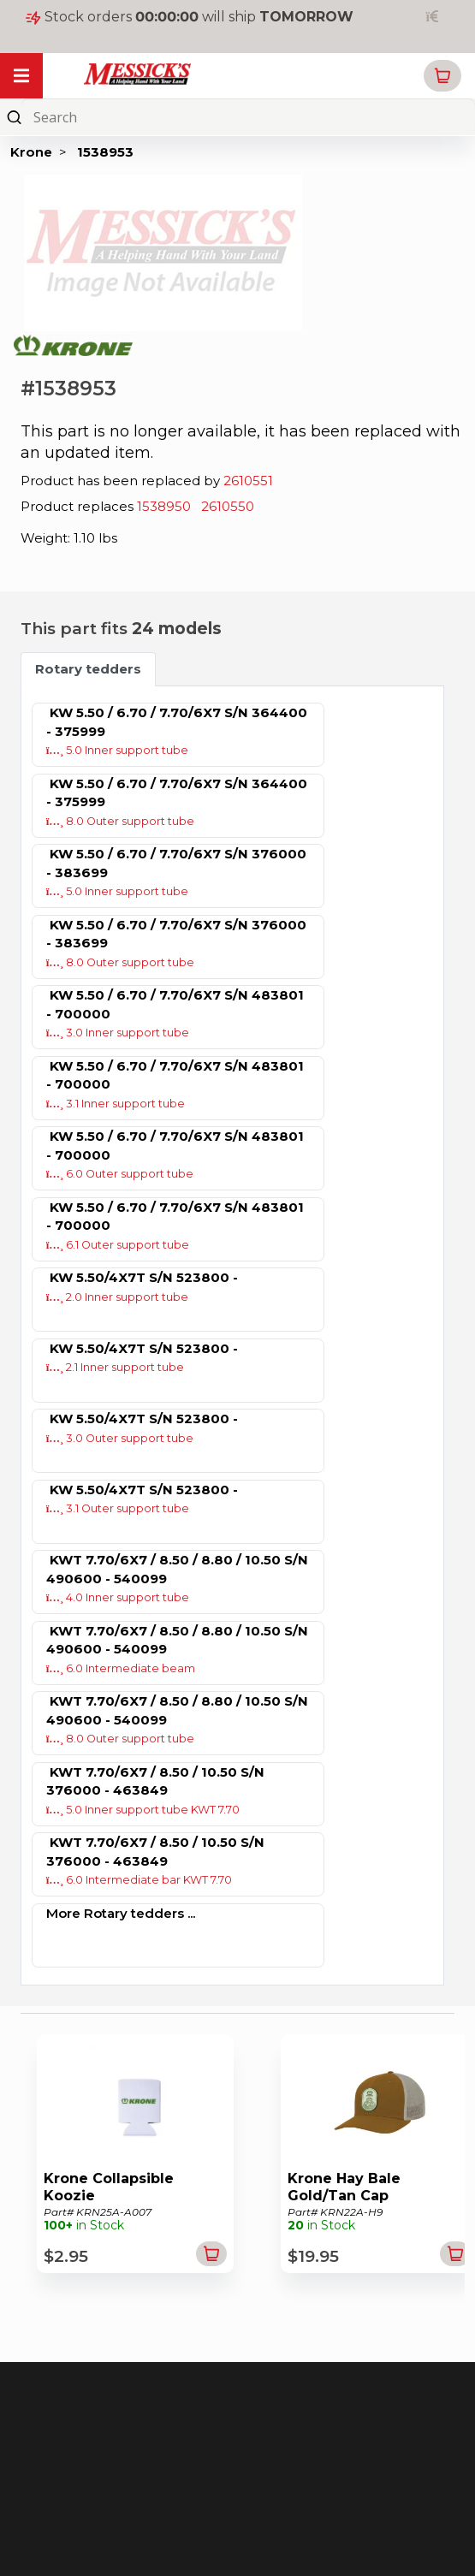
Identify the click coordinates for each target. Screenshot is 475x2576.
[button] (442, 76)
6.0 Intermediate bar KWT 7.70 (139, 1879)
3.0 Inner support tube (118, 1032)
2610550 (227, 506)
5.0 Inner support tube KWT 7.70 (143, 1809)
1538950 (164, 506)
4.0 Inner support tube (118, 1597)
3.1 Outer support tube (118, 1508)
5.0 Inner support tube (117, 750)
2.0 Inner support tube (117, 1297)
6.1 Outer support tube (118, 1244)
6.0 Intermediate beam (121, 1668)
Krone (31, 152)
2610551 (248, 480)
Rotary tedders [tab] (88, 669)
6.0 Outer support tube (120, 1173)
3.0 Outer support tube (120, 1438)
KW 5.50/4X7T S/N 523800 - (144, 1277)
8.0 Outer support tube (120, 821)
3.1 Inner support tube (116, 1103)
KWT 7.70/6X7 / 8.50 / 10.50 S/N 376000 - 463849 (155, 1781)
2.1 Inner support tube (115, 1367)
